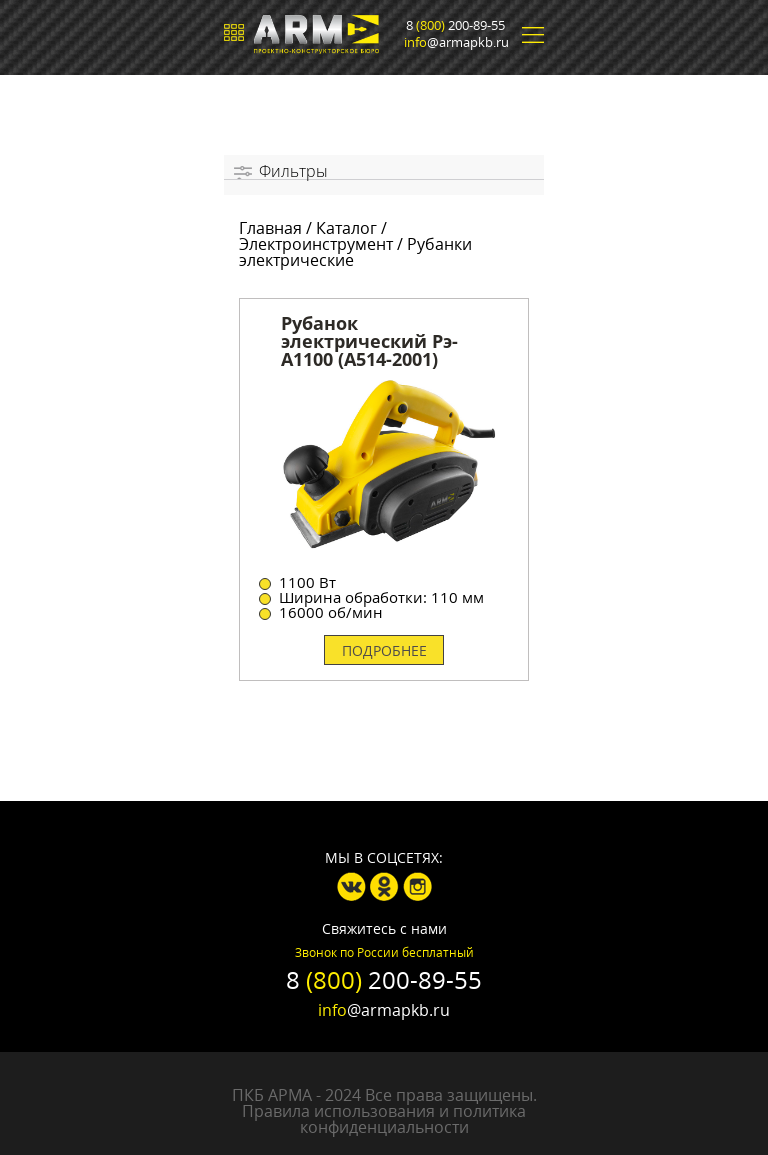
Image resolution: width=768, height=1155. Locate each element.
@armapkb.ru (456, 42)
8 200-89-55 (455, 25)
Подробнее (384, 650)
